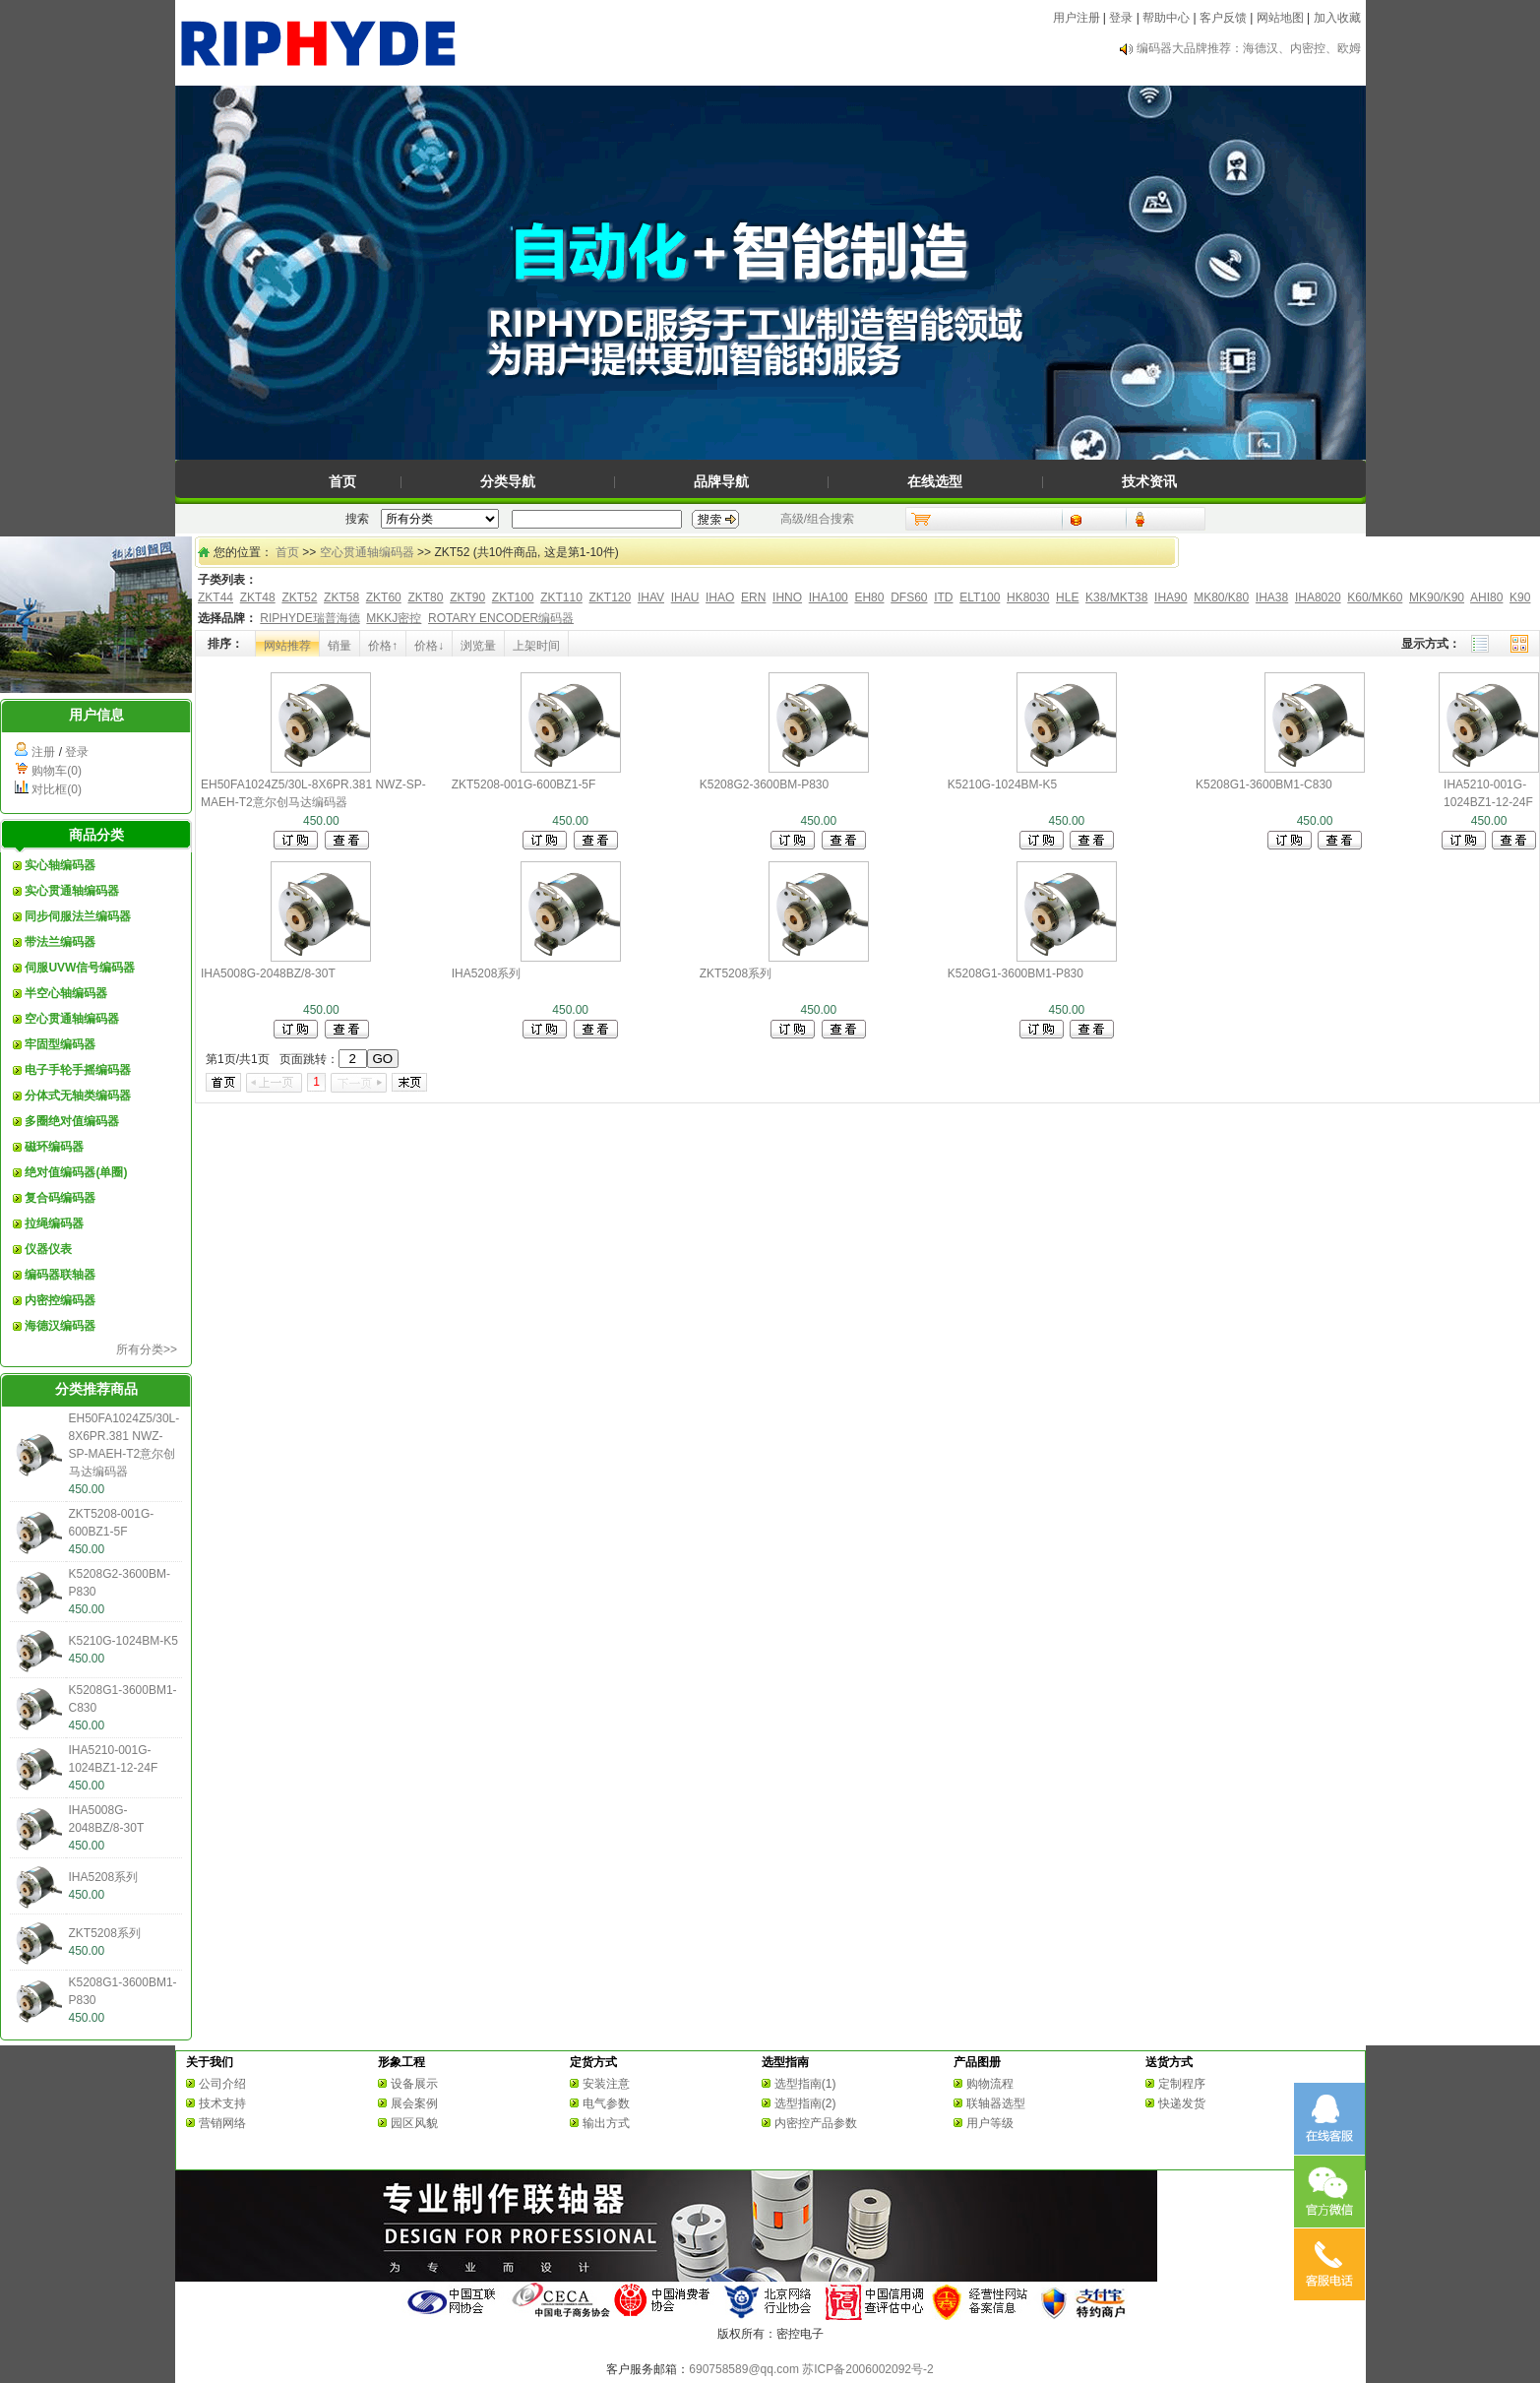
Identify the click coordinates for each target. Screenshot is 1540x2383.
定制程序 (1181, 2084)
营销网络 (222, 2123)
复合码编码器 (60, 1198)
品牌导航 (721, 481)
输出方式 (606, 2123)
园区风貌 (414, 2123)
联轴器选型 (995, 2103)
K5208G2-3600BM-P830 (764, 784)
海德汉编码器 (60, 1326)
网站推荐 (287, 646)
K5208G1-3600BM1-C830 (1264, 784)
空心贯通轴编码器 (72, 1019)
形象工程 (401, 2062)
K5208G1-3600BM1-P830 (1015, 973)
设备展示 (414, 2084)
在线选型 (934, 481)
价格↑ (383, 646)
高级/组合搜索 (817, 519)
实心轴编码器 (60, 865)
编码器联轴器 (60, 1275)
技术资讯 (1149, 481)
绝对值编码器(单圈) (76, 1172)
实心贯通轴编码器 (72, 891)
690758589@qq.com (744, 2369)
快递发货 (1181, 2103)
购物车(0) (56, 771)
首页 (342, 481)
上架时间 (536, 646)
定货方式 (593, 2062)
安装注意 (606, 2084)
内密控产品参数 (815, 2123)
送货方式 (1169, 2062)
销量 (339, 646)
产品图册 (977, 2062)
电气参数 (606, 2103)
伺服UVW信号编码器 (80, 967)
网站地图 (1280, 18)
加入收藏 (1337, 18)
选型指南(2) (805, 2103)
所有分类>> (146, 1349)
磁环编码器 (54, 1147)
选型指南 (785, 2062)
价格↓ (429, 646)
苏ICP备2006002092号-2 (867, 2369)
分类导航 (507, 481)
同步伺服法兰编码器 (78, 916)
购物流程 (990, 2084)
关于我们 (209, 2062)
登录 (1121, 18)
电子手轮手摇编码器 (78, 1070)
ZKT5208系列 (105, 1933)
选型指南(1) (805, 2084)
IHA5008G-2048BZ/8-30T (268, 973)
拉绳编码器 (54, 1223)
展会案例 (414, 2103)
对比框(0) (56, 789)
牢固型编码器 (60, 1044)
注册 (43, 752)
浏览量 (478, 646)
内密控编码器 (60, 1300)
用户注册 (1076, 18)
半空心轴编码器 (66, 993)
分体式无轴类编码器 (78, 1095)
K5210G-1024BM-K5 (123, 1641)
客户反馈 (1223, 18)
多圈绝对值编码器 (72, 1121)
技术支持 (222, 2103)
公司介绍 (222, 2084)
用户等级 (990, 2123)
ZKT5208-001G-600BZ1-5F (524, 784)
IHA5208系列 (104, 1877)
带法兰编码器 (60, 942)
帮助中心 (1166, 18)
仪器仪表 (48, 1249)
